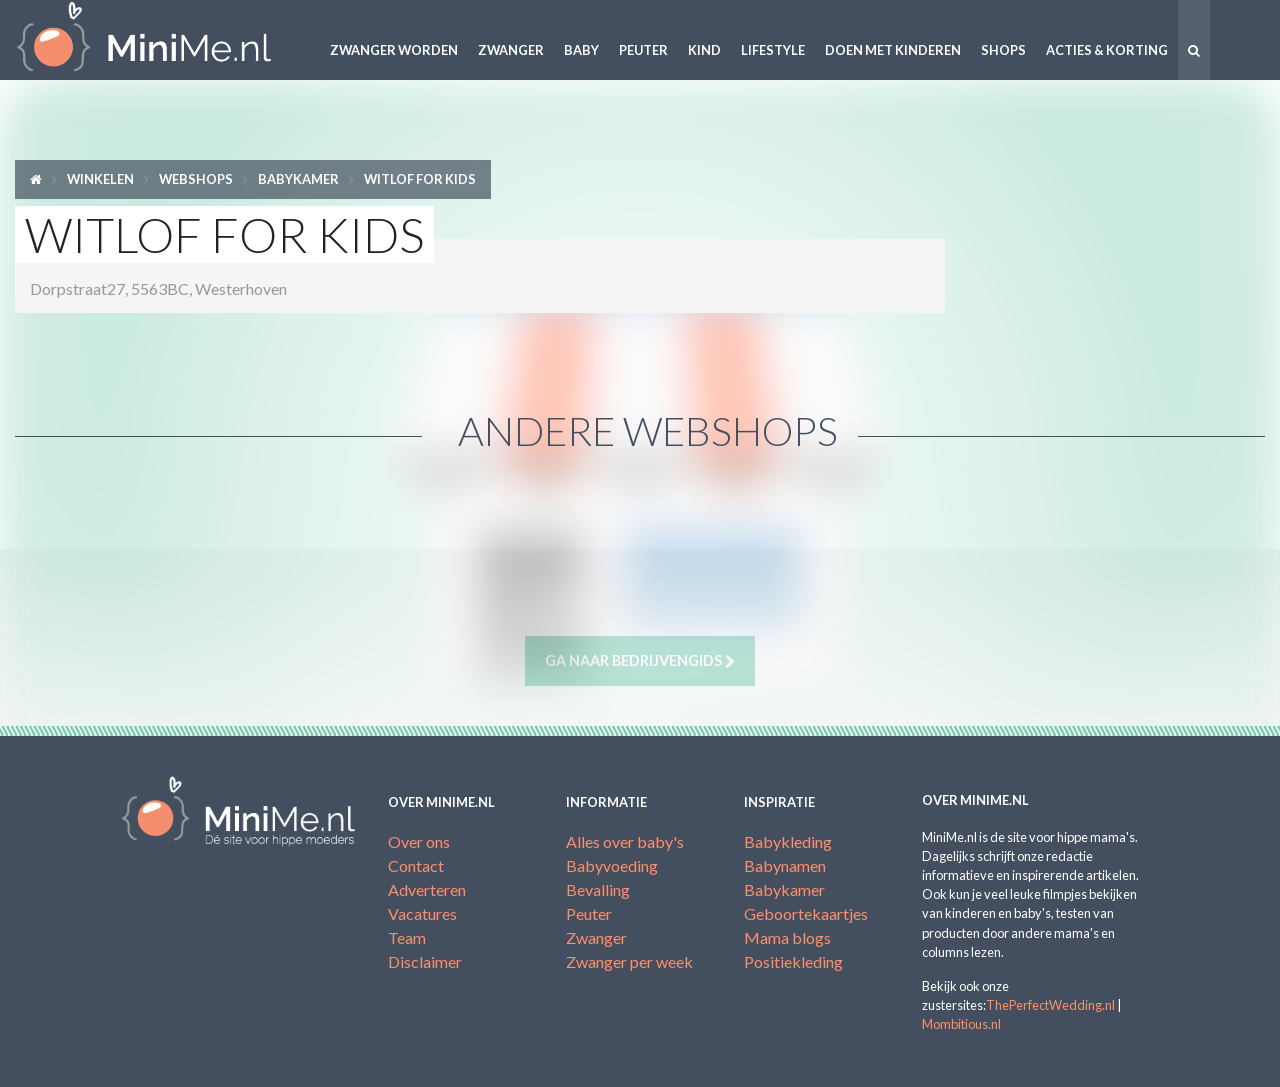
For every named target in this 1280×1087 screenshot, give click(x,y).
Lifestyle (773, 50)
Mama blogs (787, 937)
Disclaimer (425, 961)
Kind (704, 50)
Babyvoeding (612, 865)
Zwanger (511, 50)
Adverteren (427, 889)
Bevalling (598, 889)
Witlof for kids (420, 179)
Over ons (419, 841)
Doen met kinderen (893, 50)
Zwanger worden (394, 50)
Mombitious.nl (961, 1024)
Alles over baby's (625, 841)
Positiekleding (793, 961)
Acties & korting (1107, 50)
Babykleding (788, 841)
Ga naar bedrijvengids (640, 661)
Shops (1003, 50)
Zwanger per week (629, 961)
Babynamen (785, 865)
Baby (581, 50)
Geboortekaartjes (806, 913)
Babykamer (298, 179)
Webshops (196, 179)
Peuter (643, 50)
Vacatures (422, 913)
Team (407, 937)
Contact (416, 865)
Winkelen (100, 179)
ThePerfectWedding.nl (1050, 1005)
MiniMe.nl (160, 40)
